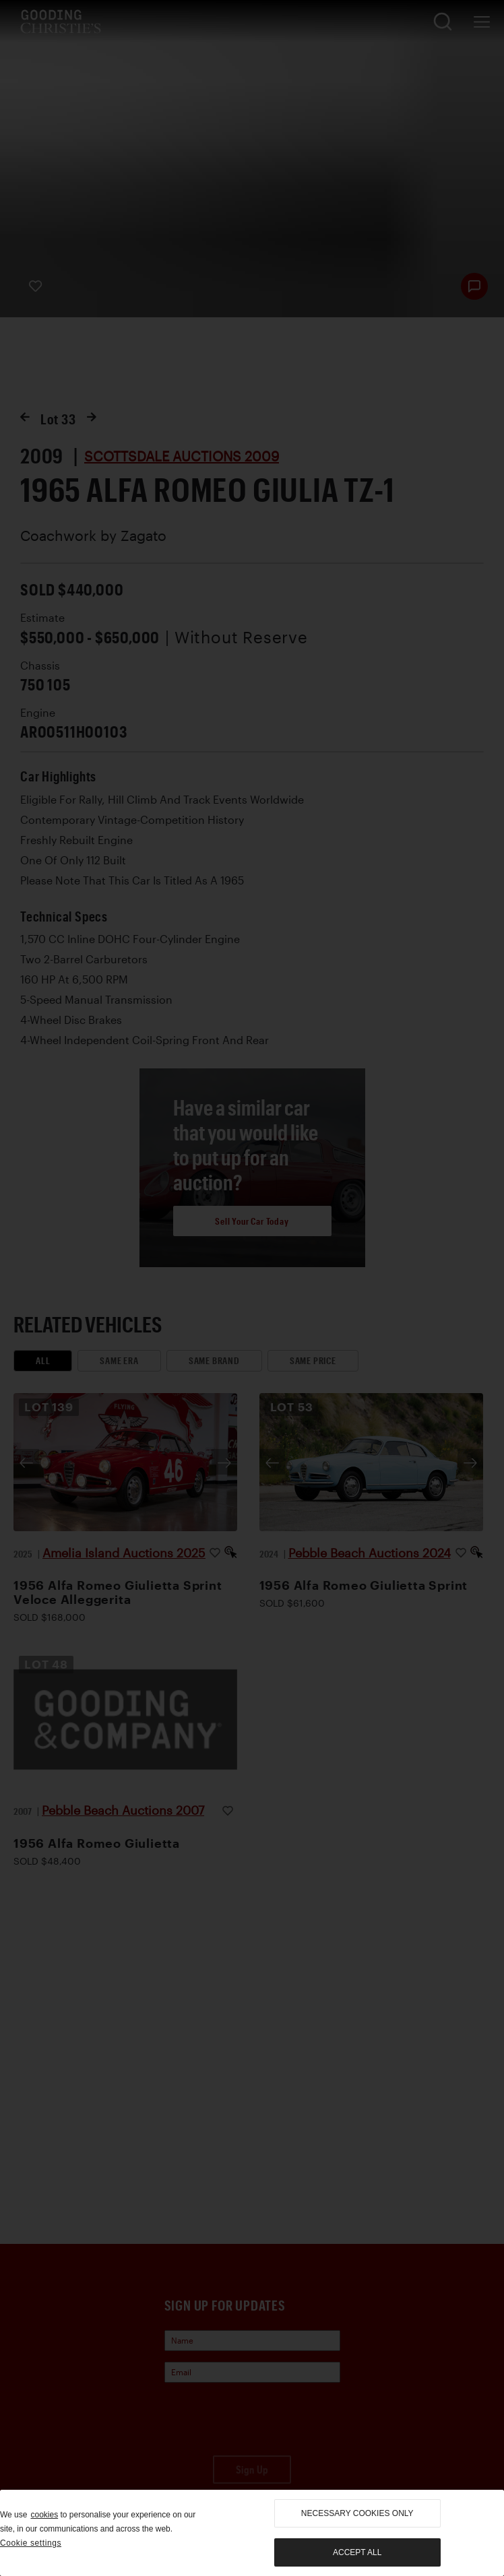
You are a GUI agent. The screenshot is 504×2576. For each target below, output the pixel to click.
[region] (252, 2533)
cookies (44, 2514)
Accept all (357, 2552)
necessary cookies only (357, 2513)
